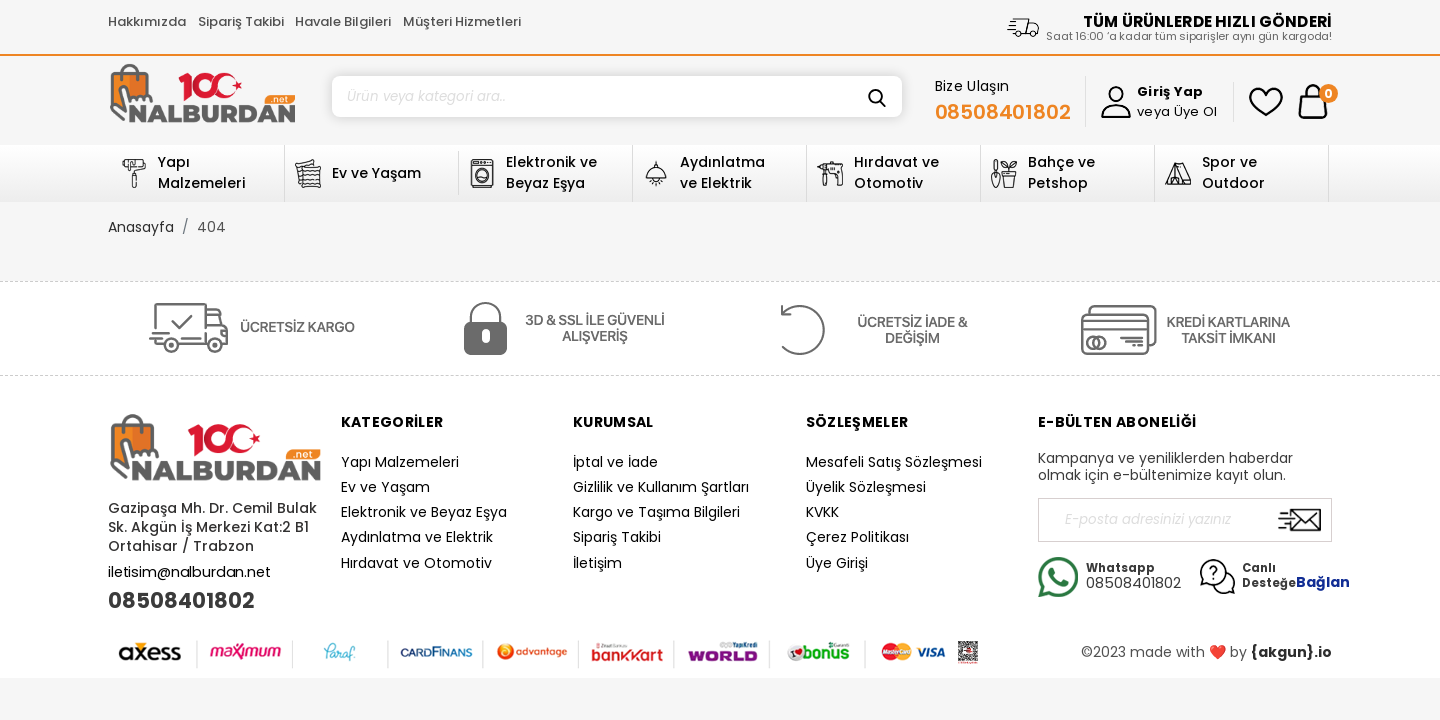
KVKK (822, 512)
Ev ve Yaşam (385, 487)
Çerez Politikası (857, 537)
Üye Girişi (837, 563)
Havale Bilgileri (343, 21)
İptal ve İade (615, 462)
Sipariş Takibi (241, 21)
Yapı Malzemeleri (400, 462)
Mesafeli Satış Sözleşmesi (894, 462)
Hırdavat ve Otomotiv (416, 563)
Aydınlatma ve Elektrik (417, 537)
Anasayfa (141, 227)
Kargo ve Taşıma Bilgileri (656, 512)
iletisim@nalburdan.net (189, 572)
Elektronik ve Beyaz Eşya (424, 512)
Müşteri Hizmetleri (462, 21)
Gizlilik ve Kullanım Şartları (661, 487)
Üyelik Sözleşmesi (866, 487)
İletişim (597, 563)
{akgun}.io (1291, 652)
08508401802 (181, 601)
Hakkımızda (147, 21)
